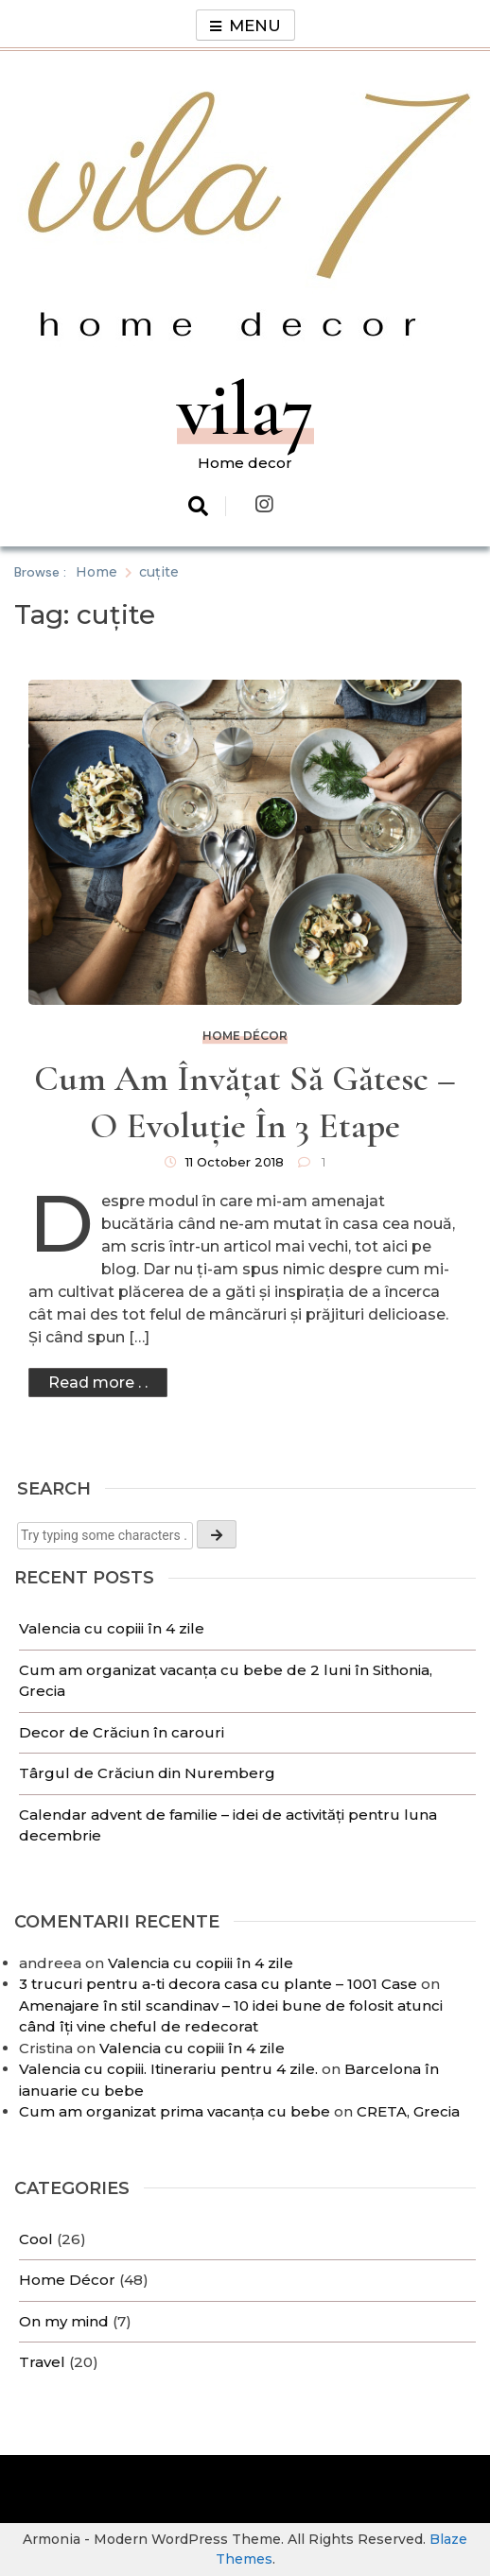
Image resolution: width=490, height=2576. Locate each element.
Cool (36, 2239)
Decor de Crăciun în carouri (121, 1732)
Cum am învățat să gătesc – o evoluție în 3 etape (245, 1102)
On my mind (64, 2321)
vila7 (245, 410)
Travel (42, 2362)
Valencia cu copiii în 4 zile (113, 1628)
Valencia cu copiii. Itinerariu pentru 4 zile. (168, 2069)
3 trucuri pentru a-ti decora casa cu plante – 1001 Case (218, 1984)
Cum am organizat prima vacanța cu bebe (174, 2111)
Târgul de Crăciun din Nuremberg (149, 1773)
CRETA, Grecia (408, 2111)
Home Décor (67, 2280)
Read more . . (98, 1383)
